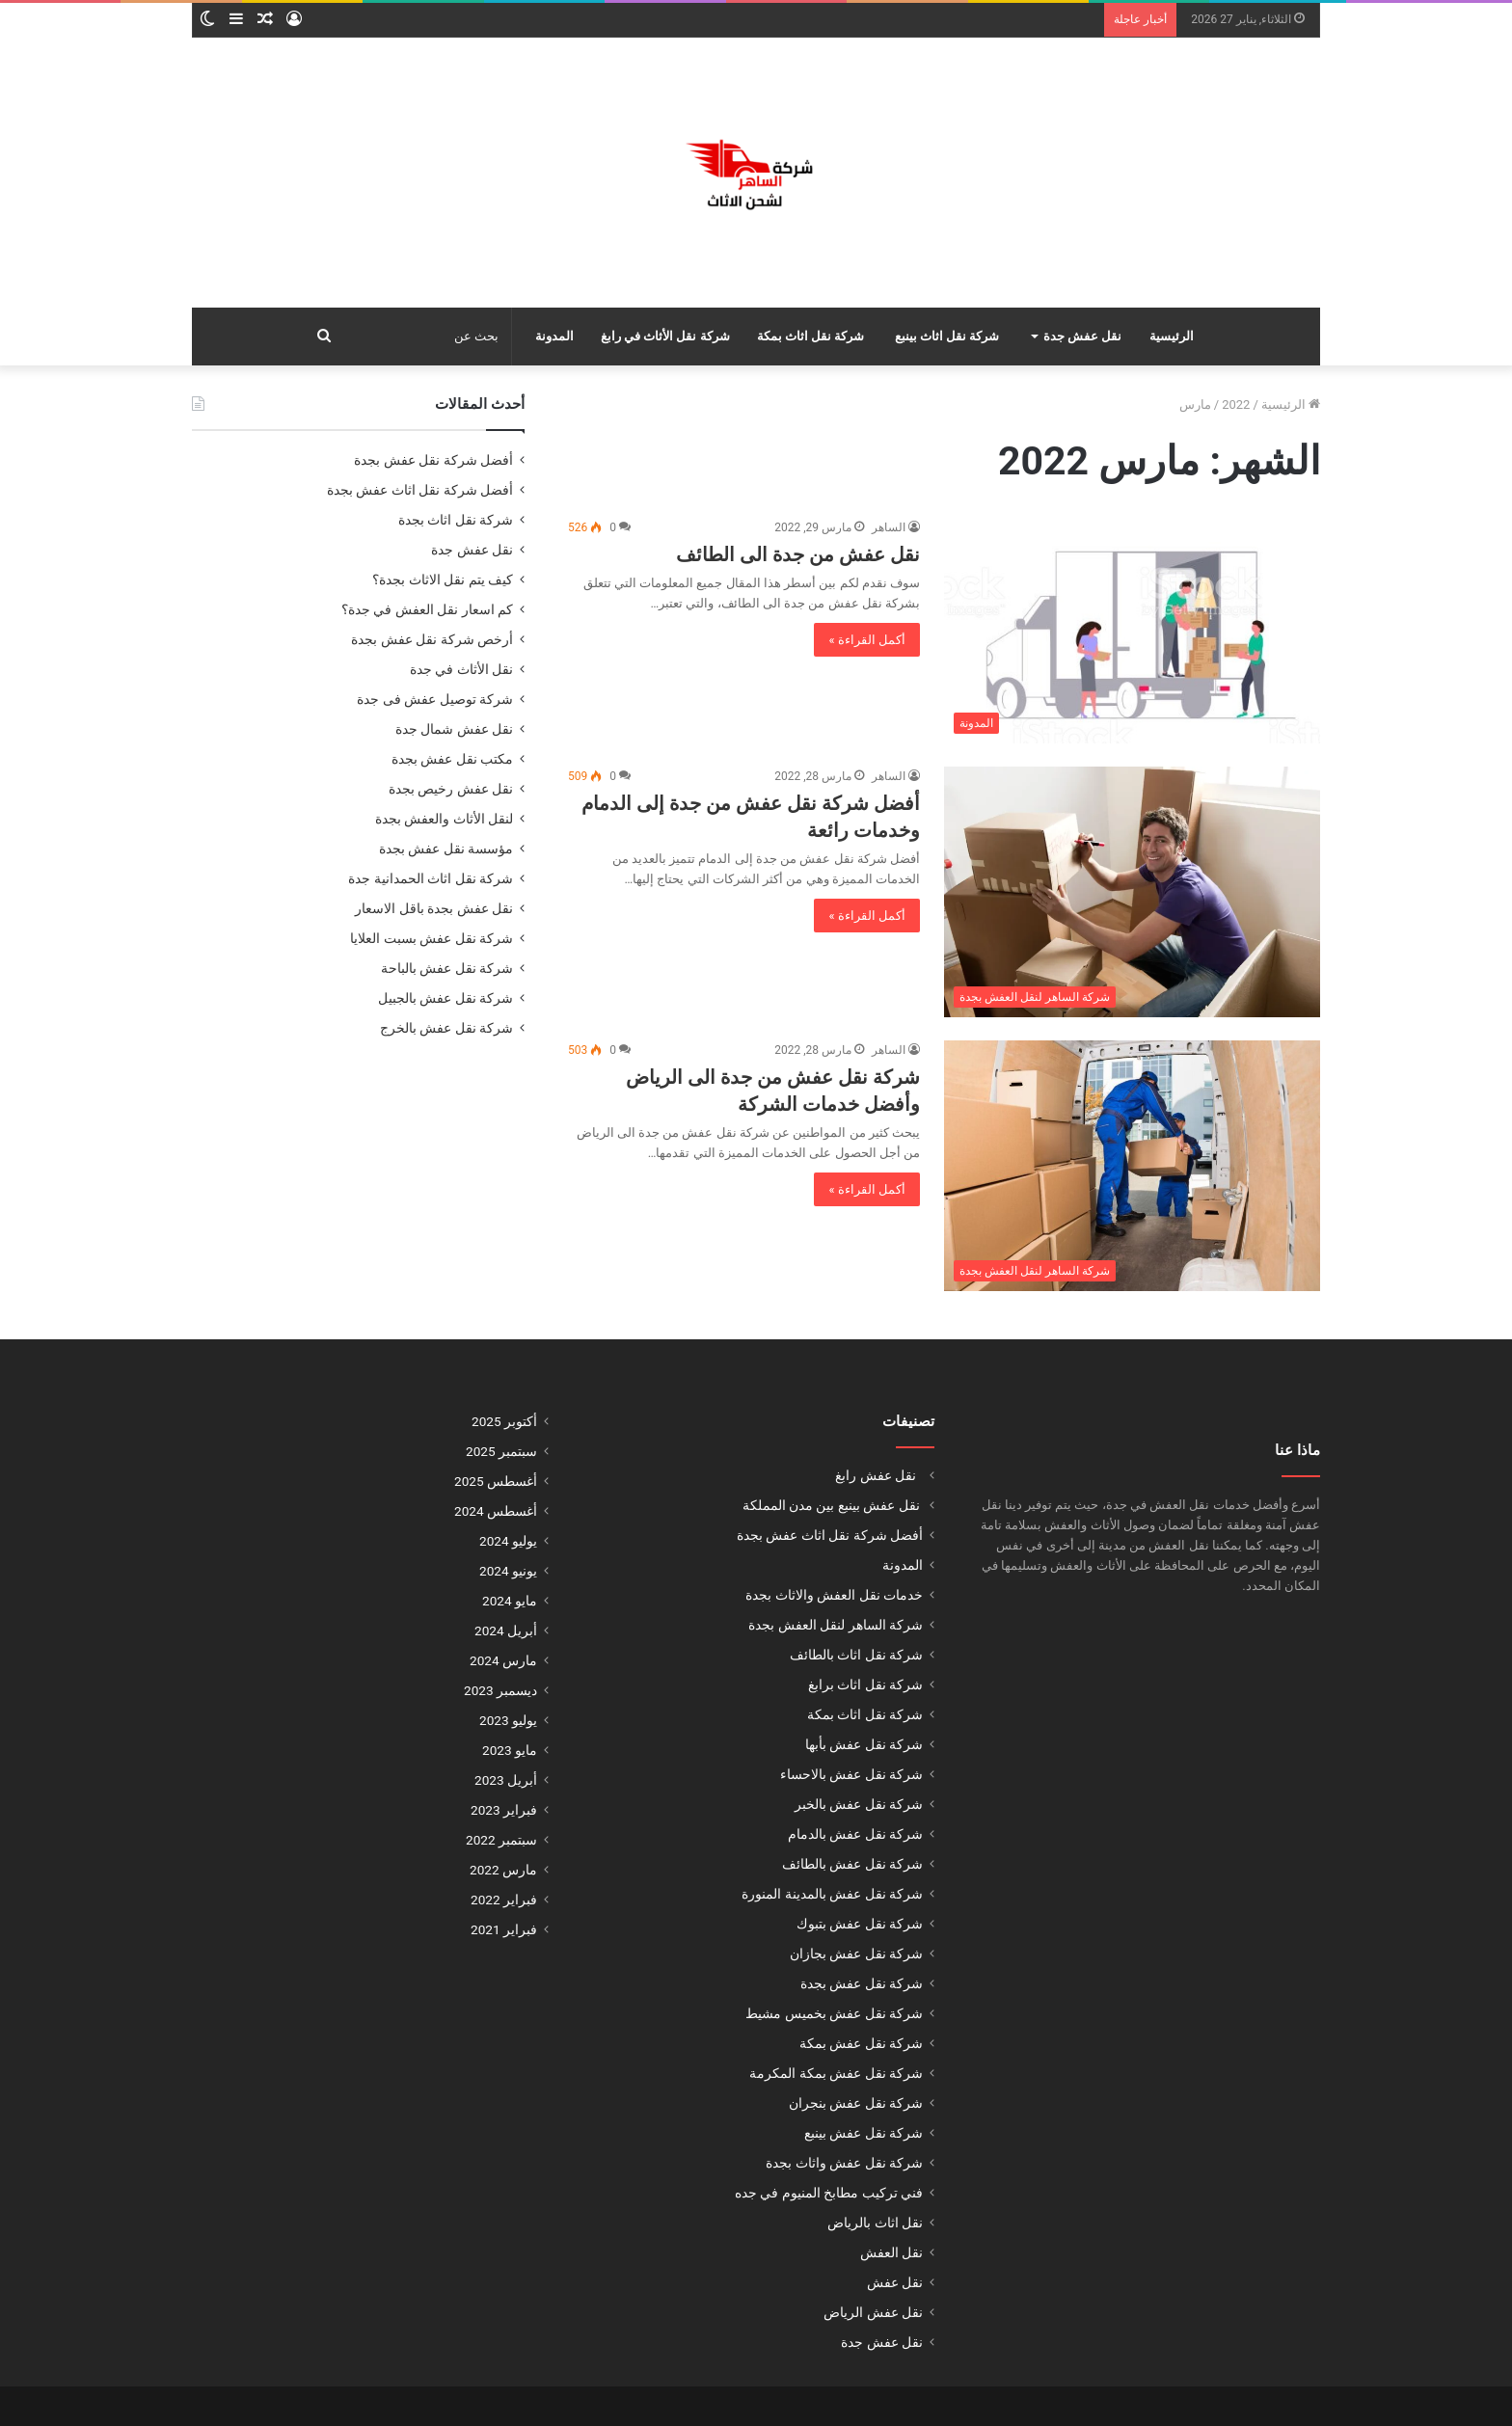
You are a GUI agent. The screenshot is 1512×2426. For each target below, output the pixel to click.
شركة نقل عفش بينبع (863, 2133)
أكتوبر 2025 (504, 1421)
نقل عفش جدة (1082, 336)
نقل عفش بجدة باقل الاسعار (434, 908)
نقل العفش (891, 2252)
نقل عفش (895, 2282)
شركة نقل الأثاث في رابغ (665, 336)
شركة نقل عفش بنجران (856, 2103)
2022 (1236, 404)
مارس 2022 (503, 1869)
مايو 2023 (509, 1750)
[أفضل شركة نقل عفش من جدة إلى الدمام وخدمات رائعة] (1132, 892)
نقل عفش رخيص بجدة (451, 788)
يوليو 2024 (508, 1541)
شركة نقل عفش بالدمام (855, 1834)
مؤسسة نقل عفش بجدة (446, 848)
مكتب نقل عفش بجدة (452, 759)
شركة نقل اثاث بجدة (455, 519)
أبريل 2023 (505, 1780)
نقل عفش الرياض (873, 2312)
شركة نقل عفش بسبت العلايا (431, 938)
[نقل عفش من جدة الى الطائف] (1132, 630)
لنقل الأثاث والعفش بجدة (444, 818)
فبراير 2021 (504, 1929)
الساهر (888, 527)
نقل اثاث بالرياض (875, 2222)
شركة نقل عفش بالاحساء (851, 1774)
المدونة (554, 336)
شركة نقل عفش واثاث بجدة (844, 2162)
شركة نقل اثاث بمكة (811, 336)
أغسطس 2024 (495, 1511)
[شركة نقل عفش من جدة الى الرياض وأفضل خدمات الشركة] (1132, 1165)
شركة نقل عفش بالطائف (852, 1864)
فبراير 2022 (504, 1899)
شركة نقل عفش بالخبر (859, 1804)
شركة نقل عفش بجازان (856, 1953)
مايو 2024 (509, 1600)
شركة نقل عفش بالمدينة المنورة (832, 1893)
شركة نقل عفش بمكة (861, 2043)
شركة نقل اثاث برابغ (865, 1684)
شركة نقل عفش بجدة (861, 1983)
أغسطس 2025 (495, 1481)
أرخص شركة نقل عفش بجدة (432, 639)
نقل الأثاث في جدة (459, 669)
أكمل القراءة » (866, 640)
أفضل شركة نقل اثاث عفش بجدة (420, 490)
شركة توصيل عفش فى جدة (435, 699)
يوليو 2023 (508, 1720)
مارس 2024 (503, 1660)
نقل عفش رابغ (877, 1475)
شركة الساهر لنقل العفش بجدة (835, 1624)
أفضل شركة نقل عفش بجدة (433, 460)
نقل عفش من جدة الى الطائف (798, 554)
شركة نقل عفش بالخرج (446, 1028)
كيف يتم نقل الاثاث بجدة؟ (442, 579)
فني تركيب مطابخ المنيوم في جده (829, 2192)
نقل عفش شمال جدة (454, 729)
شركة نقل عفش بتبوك (859, 1923)
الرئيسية (1171, 336)
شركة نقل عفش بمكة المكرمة (836, 2073)
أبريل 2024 (505, 1630)
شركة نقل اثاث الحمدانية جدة (430, 878)
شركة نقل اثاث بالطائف (856, 1654)
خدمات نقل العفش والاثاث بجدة (834, 1595)
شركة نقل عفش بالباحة (447, 968)
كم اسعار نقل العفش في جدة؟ (427, 609)
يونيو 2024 (508, 1570)
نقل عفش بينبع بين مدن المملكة (831, 1505)
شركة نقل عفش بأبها (864, 1744)
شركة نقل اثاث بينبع (948, 336)
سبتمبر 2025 (501, 1451)
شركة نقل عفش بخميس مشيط (834, 2013)
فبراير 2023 (504, 1810)
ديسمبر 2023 (500, 1690)
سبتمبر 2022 (501, 1839)
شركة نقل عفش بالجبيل (445, 998)
